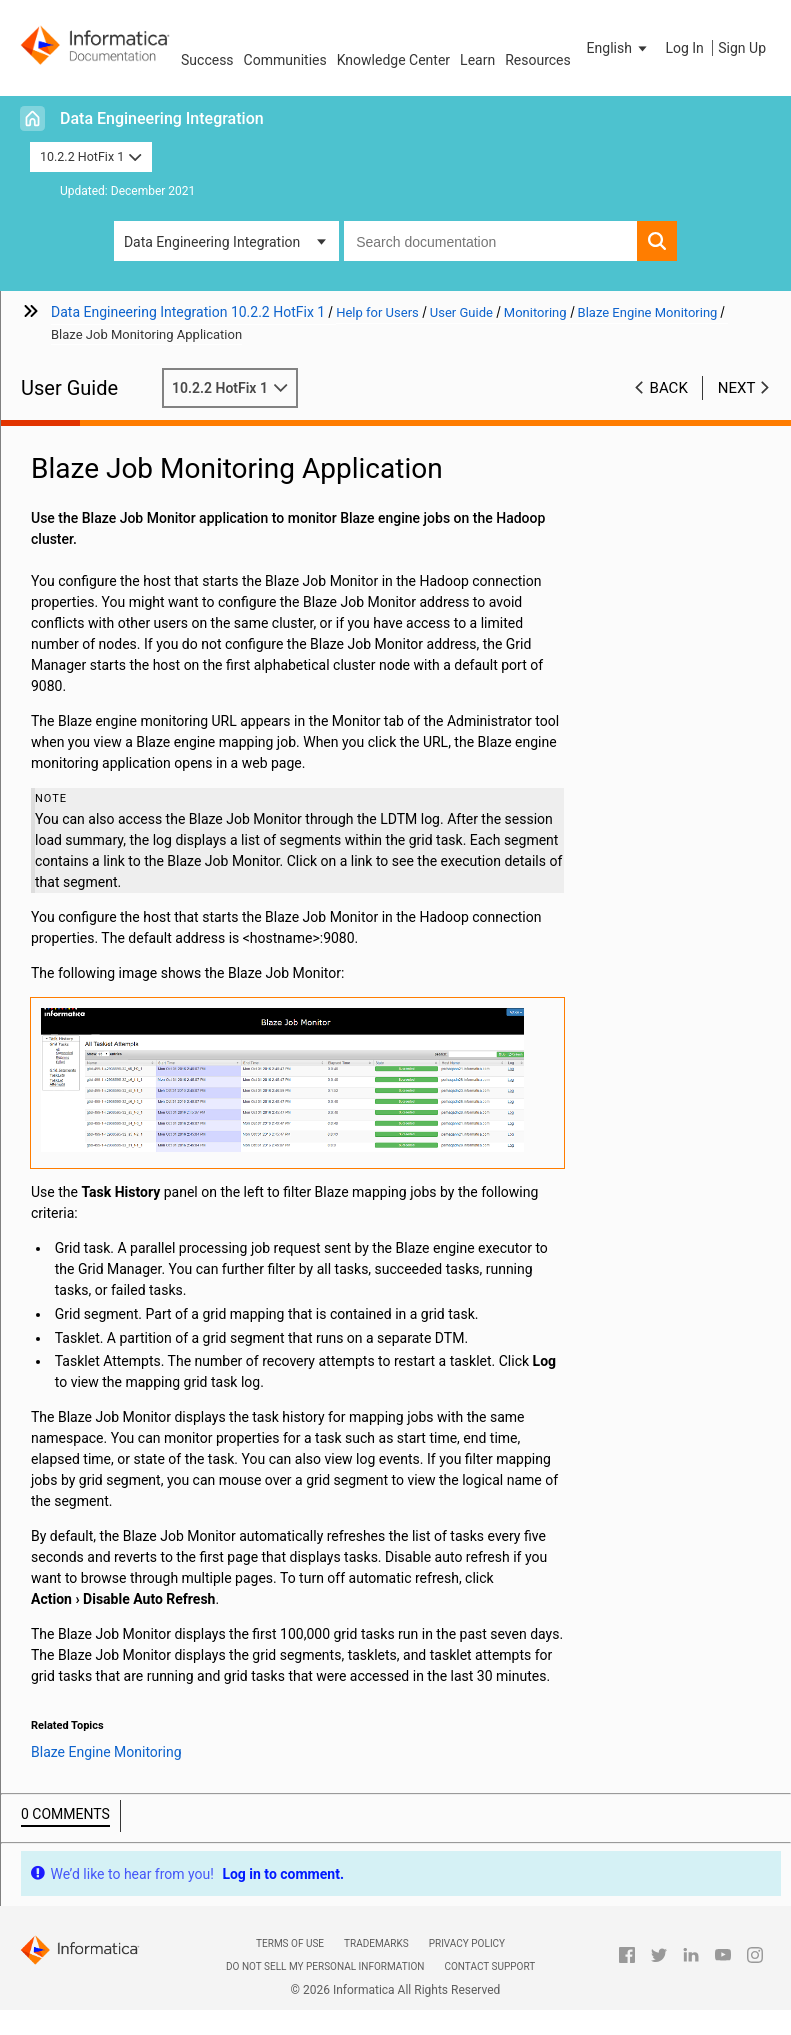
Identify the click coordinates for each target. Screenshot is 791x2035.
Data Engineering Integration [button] (212, 242)
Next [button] (737, 388)
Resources (538, 60)
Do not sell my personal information (325, 1966)
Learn (477, 60)
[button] (619, 48)
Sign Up (742, 48)
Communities (285, 60)
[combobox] (490, 241)
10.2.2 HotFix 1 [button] (91, 156)
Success (207, 60)
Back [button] (669, 388)
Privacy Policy (467, 1943)
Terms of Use (290, 1943)
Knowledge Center (393, 60)
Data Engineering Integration (162, 118)
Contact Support (489, 1966)
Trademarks (376, 1943)
